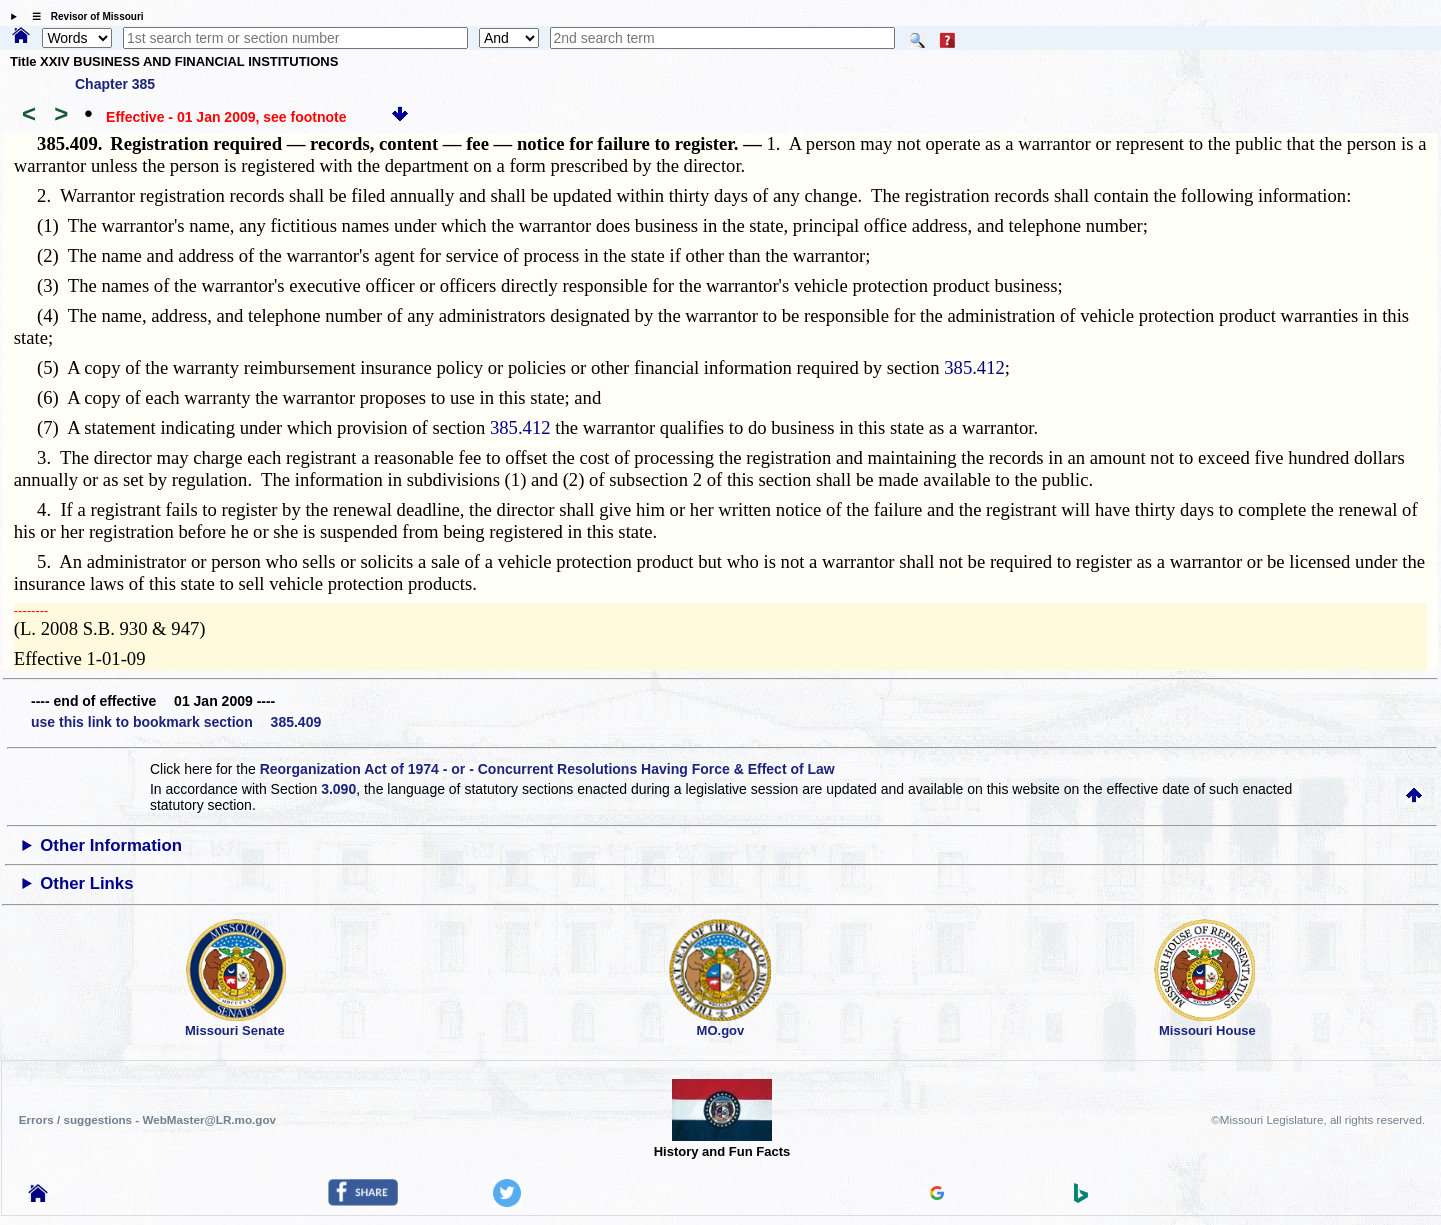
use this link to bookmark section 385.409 (176, 722)
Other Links (86, 883)
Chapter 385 (115, 84)
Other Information (111, 845)
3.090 (338, 789)
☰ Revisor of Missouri (83, 16)
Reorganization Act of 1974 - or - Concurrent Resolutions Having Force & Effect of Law (547, 769)
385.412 (974, 367)
